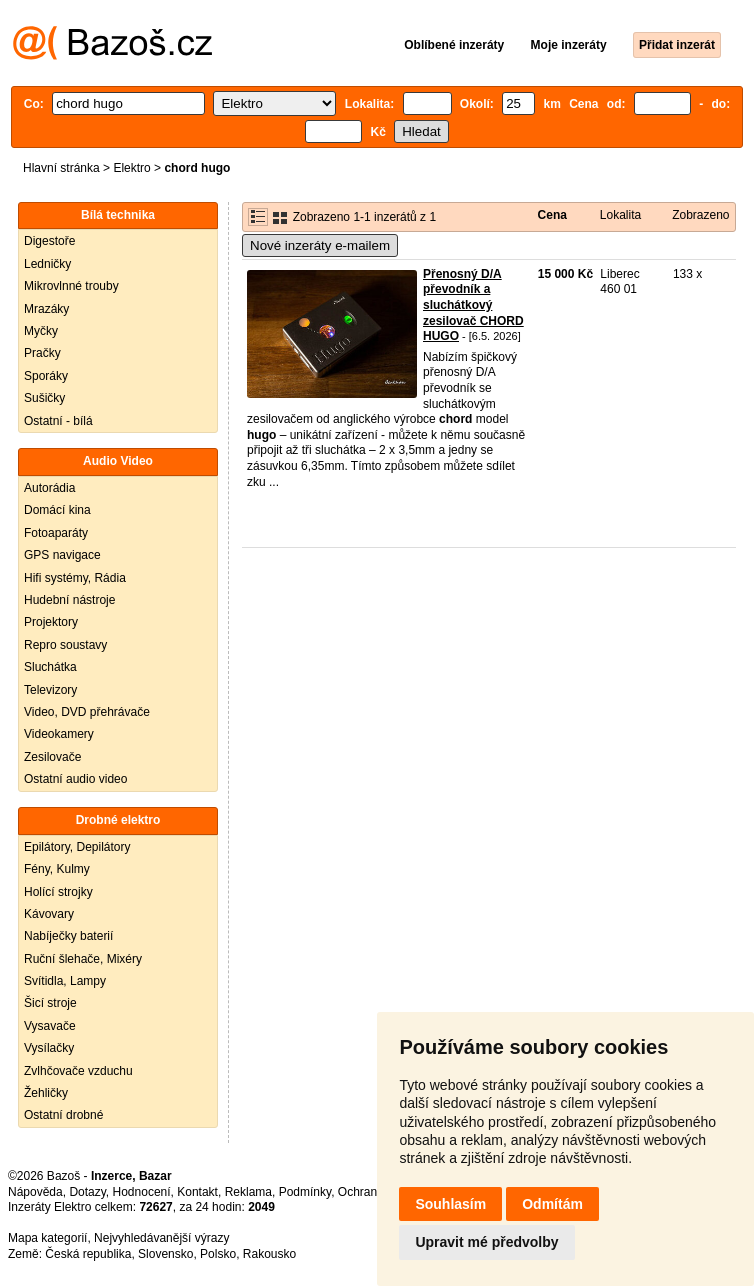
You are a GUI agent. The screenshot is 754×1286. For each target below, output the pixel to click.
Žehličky (46, 1093)
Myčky (41, 331)
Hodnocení (142, 1192)
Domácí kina (57, 510)
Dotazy (87, 1192)
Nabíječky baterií (68, 936)
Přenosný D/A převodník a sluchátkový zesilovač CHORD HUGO (473, 305)
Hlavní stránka (61, 168)
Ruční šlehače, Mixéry (83, 959)
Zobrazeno (700, 215)
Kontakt (197, 1192)
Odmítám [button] (552, 1204)
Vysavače (50, 1026)
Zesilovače (52, 757)
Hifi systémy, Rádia (75, 578)
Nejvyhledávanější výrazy (161, 1238)
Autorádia (49, 488)
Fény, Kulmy (57, 869)
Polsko (218, 1254)
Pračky (42, 353)
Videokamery (59, 734)
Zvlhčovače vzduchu (78, 1071)
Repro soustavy (65, 645)
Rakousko (269, 1254)
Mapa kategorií (47, 1238)
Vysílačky (49, 1048)
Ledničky (47, 264)
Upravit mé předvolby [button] (486, 1242)
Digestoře (49, 241)
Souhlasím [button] (450, 1204)
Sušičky (44, 398)
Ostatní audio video (75, 779)
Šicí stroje (50, 1003)
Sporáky (46, 376)
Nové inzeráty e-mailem (320, 245)
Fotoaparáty (56, 533)
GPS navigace (62, 555)
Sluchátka (50, 667)
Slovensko (165, 1254)
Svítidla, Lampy (65, 981)
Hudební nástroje (69, 600)
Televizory (50, 690)
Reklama (248, 1192)
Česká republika (88, 1254)
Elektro (131, 168)
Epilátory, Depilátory (77, 847)
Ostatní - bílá (58, 421)
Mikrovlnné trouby (71, 286)
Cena (552, 215)
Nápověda (35, 1192)
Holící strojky (58, 892)
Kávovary (49, 914)
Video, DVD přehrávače (87, 712)
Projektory (51, 622)
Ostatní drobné (63, 1115)
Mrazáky (46, 309)
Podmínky (305, 1192)
